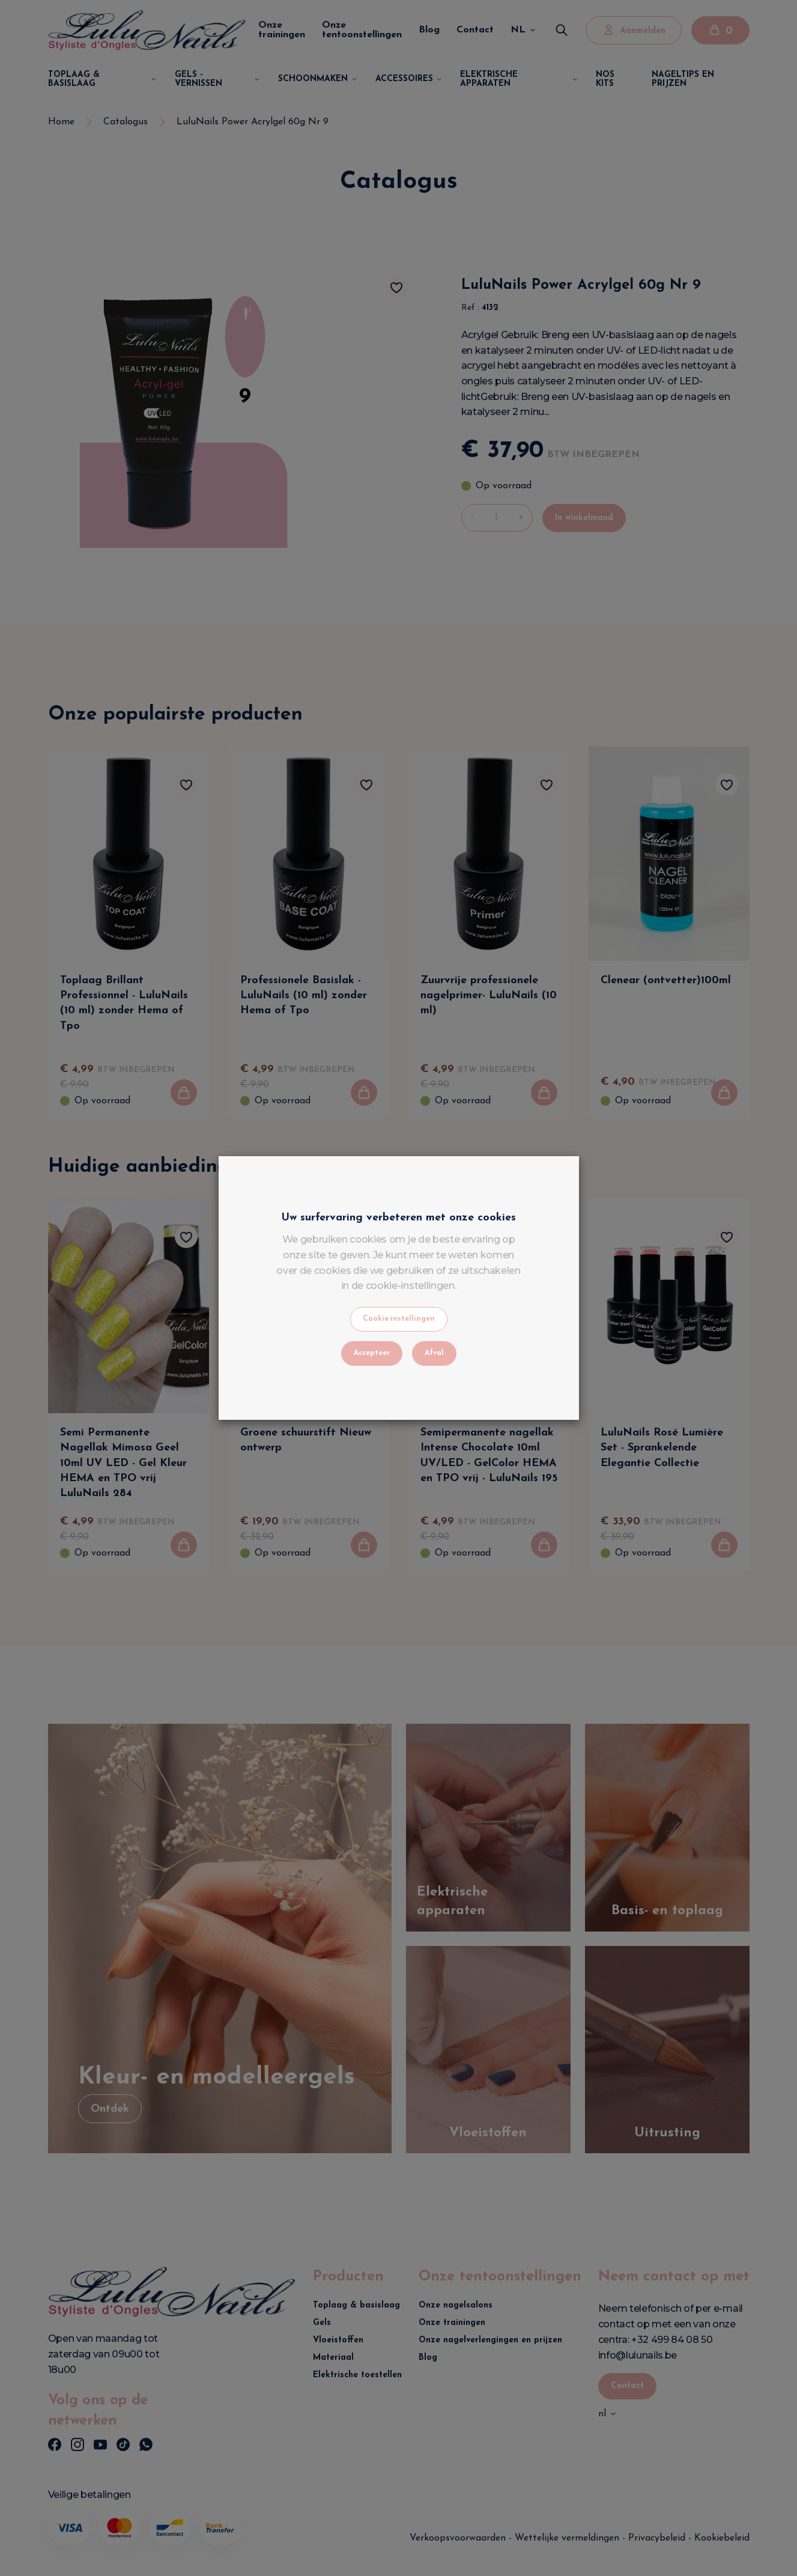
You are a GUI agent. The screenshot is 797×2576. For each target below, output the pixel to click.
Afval (434, 1353)
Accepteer (372, 1353)
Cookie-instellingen (399, 1319)
